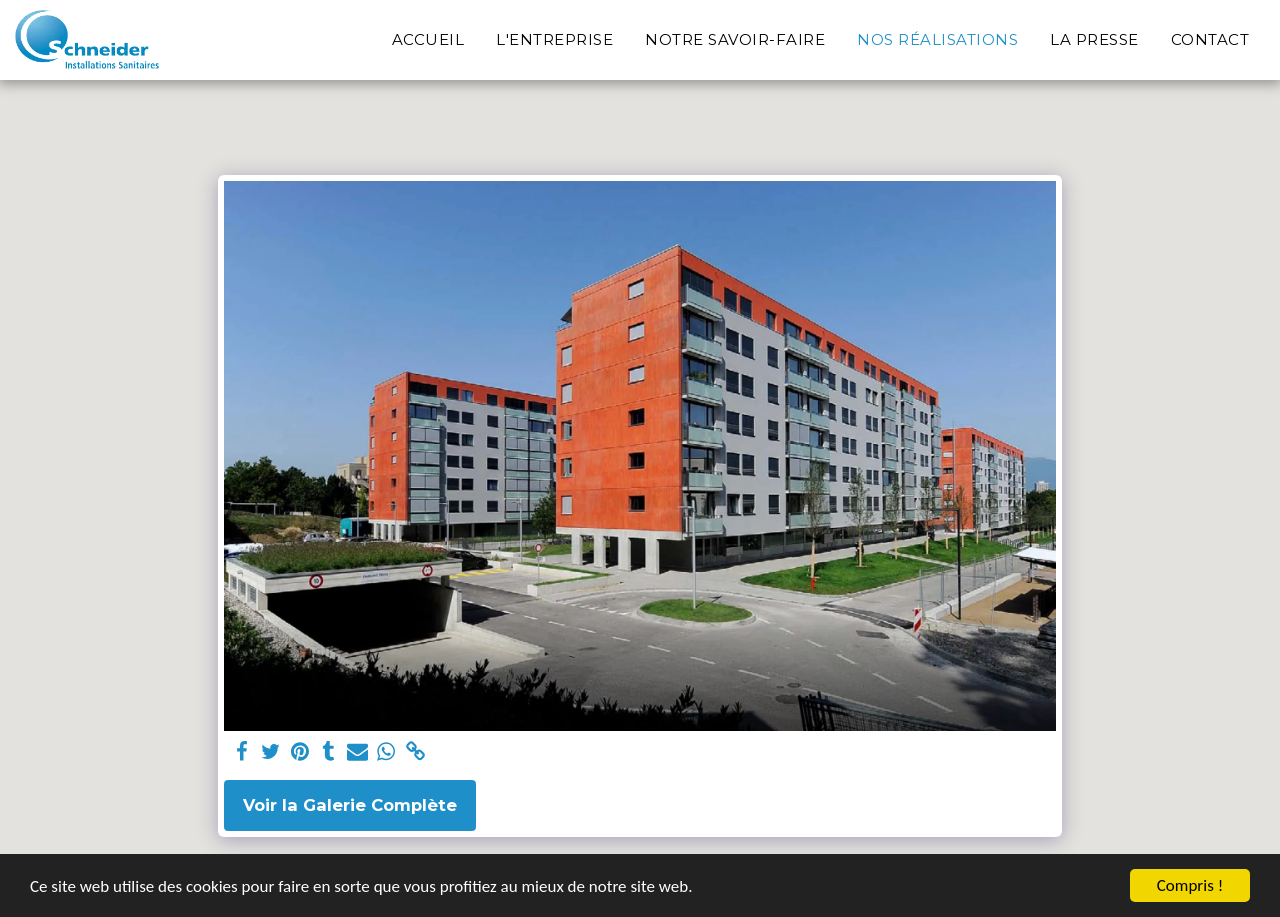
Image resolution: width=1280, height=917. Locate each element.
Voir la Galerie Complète (350, 805)
